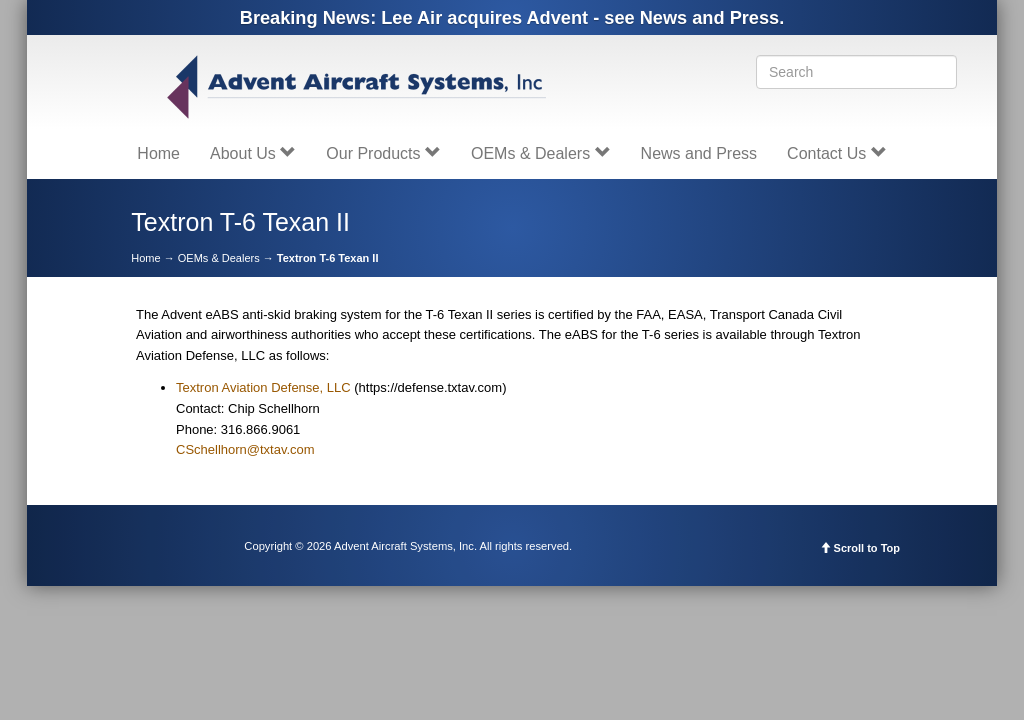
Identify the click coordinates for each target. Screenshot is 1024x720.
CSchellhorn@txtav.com (245, 449)
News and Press (699, 153)
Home (158, 153)
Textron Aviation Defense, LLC (263, 387)
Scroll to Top (860, 548)
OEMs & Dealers (541, 153)
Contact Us (837, 153)
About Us (253, 153)
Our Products (383, 153)
